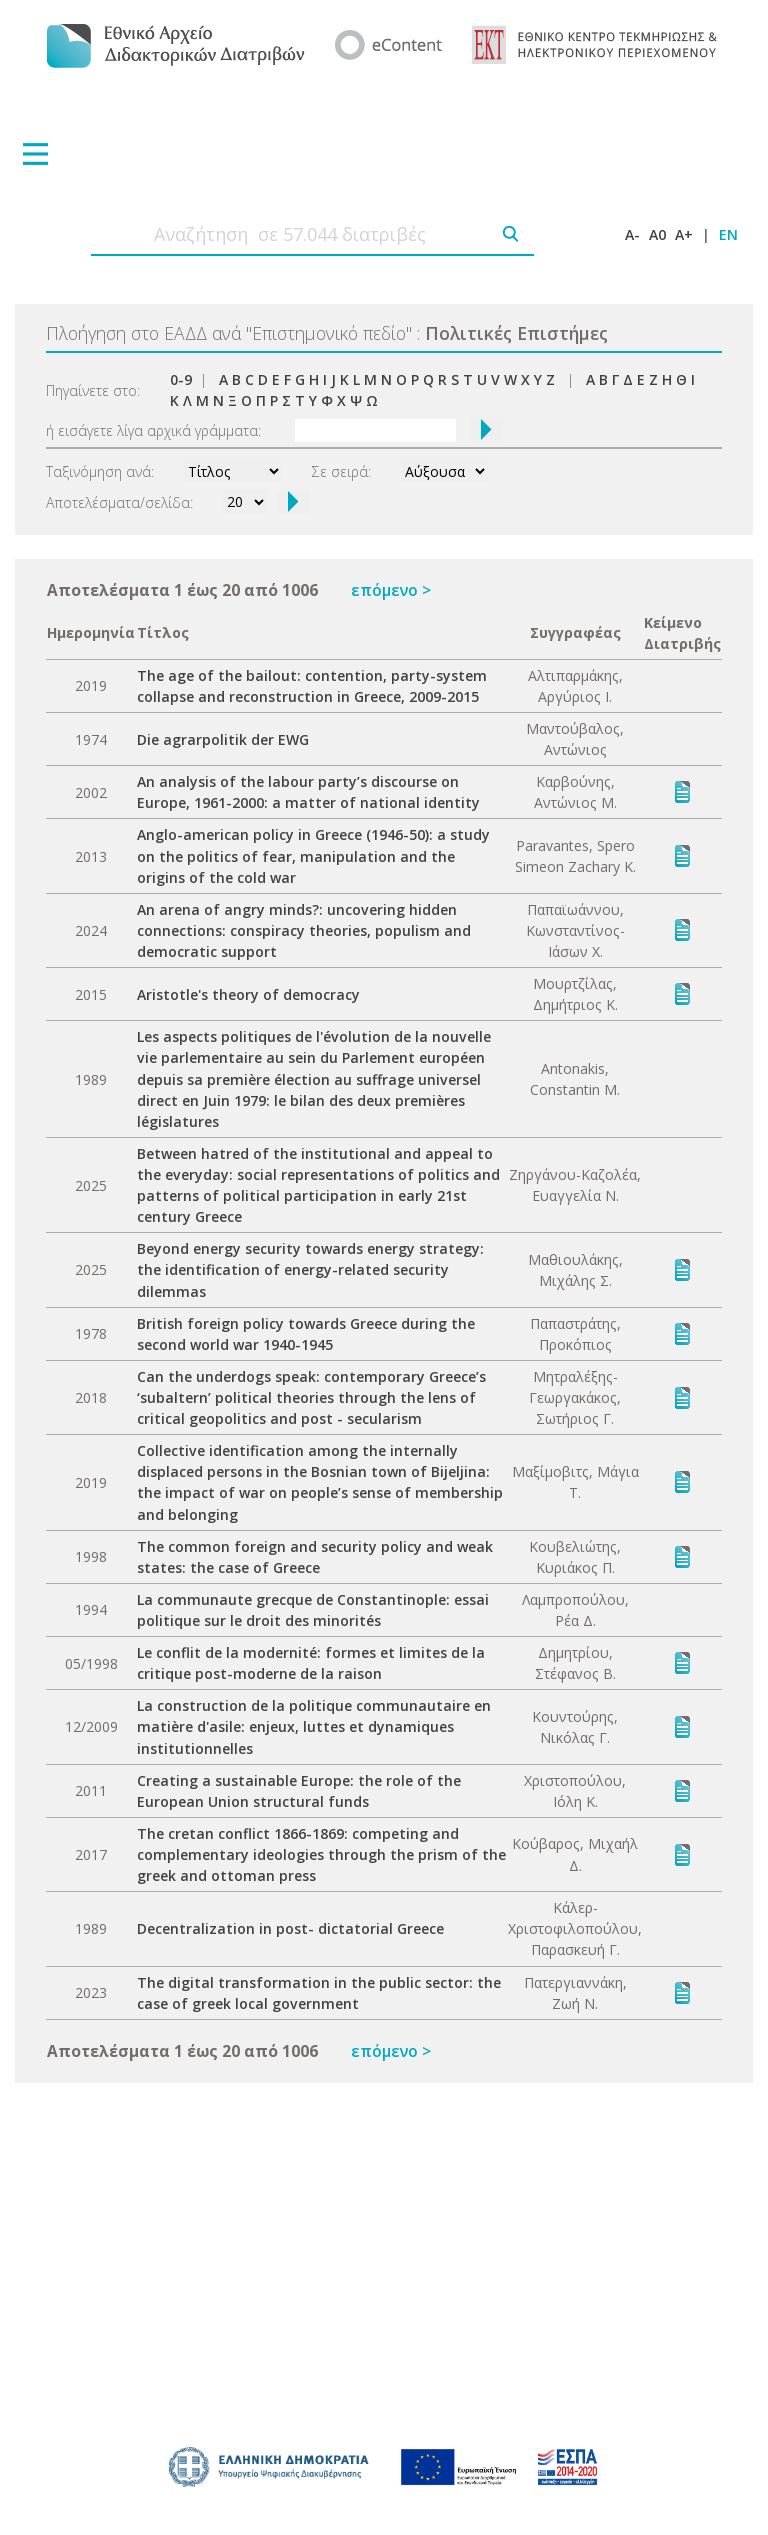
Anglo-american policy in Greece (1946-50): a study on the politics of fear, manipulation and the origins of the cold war (313, 855)
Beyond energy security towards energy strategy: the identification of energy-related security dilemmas (310, 1269)
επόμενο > (391, 590)
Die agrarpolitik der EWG (223, 739)
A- (632, 234)
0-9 (181, 379)
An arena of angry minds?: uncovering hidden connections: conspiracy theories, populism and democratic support (304, 930)
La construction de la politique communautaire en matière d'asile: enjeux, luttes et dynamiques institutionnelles (314, 1726)
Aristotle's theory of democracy (248, 994)
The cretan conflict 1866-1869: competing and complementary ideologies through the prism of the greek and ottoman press (321, 1854)
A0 (657, 234)
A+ (684, 234)
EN (728, 234)
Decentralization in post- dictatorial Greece (290, 1928)
